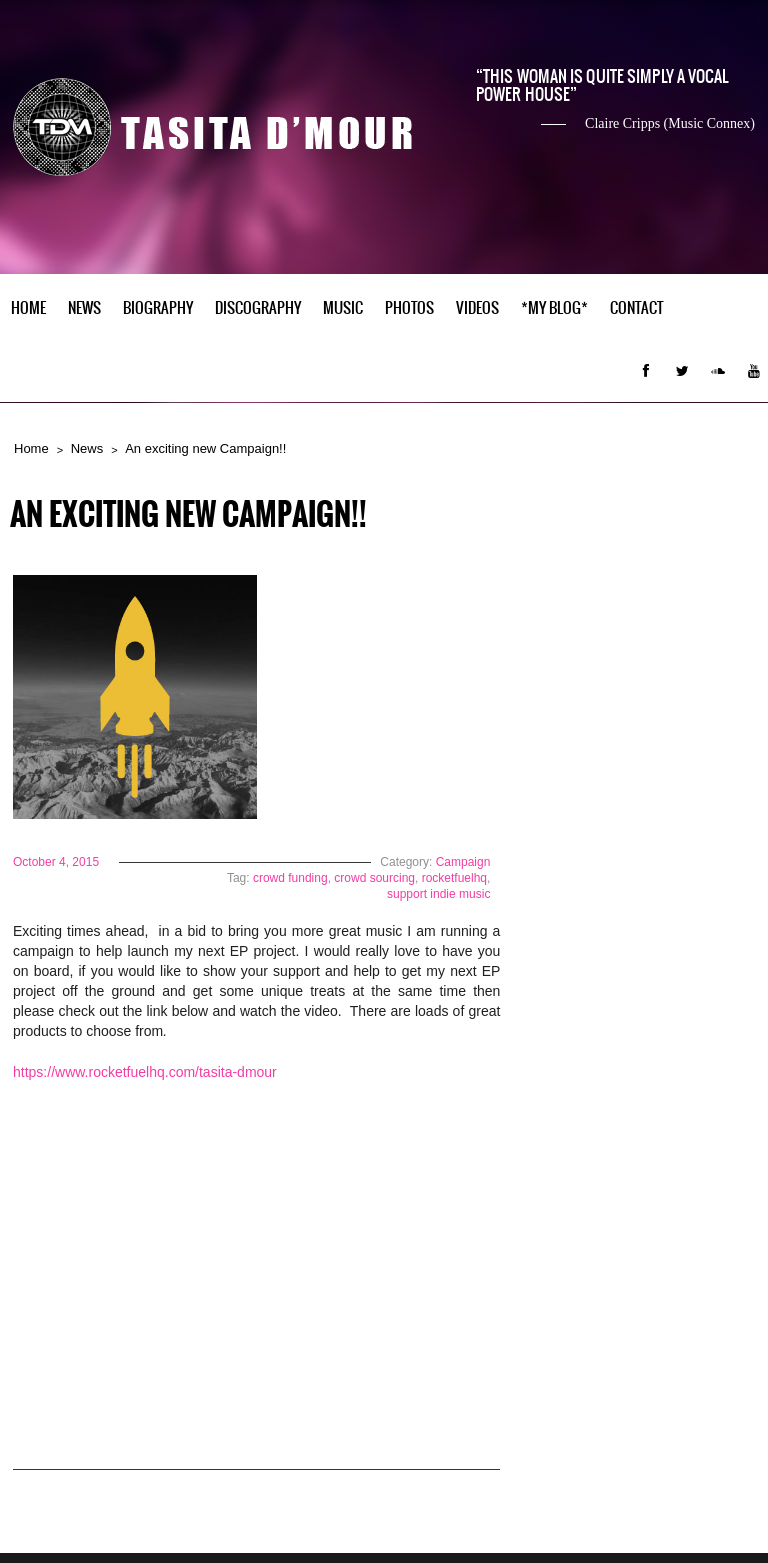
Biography (158, 308)
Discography (258, 308)
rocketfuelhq (454, 878)
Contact (637, 308)
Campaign (463, 862)
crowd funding (290, 878)
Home (28, 308)
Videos (477, 308)
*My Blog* (554, 308)
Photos (409, 308)
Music (343, 308)
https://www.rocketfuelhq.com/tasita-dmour (147, 1072)
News (84, 308)
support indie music (438, 894)
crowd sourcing (374, 878)
